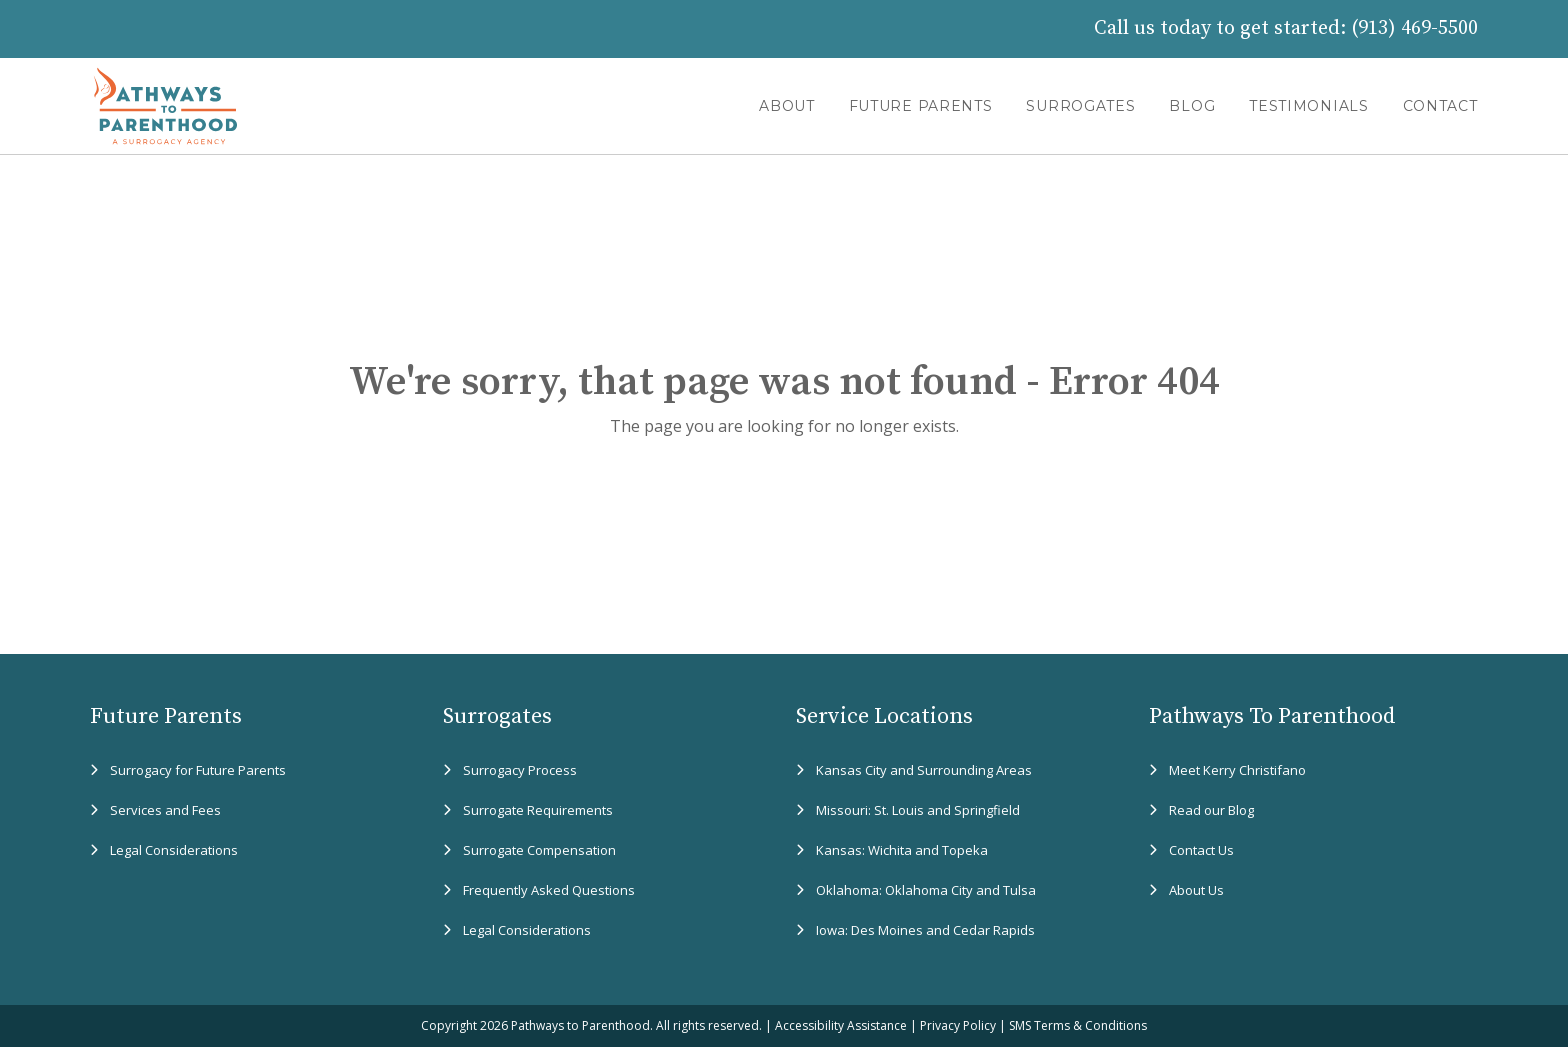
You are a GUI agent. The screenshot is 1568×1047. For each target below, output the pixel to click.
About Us (1196, 890)
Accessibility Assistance (841, 1025)
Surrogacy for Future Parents (198, 770)
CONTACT (1440, 106)
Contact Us (1201, 850)
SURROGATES (1080, 106)
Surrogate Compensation (539, 850)
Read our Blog (1211, 810)
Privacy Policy (958, 1025)
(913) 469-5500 (1414, 28)
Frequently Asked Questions (549, 890)
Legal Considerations (174, 850)
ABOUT (787, 106)
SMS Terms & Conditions (1078, 1025)
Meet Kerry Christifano (1237, 770)
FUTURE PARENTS (921, 106)
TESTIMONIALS (1308, 106)
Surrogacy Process (520, 770)
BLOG (1192, 106)
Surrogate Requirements (538, 810)
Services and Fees (165, 810)
